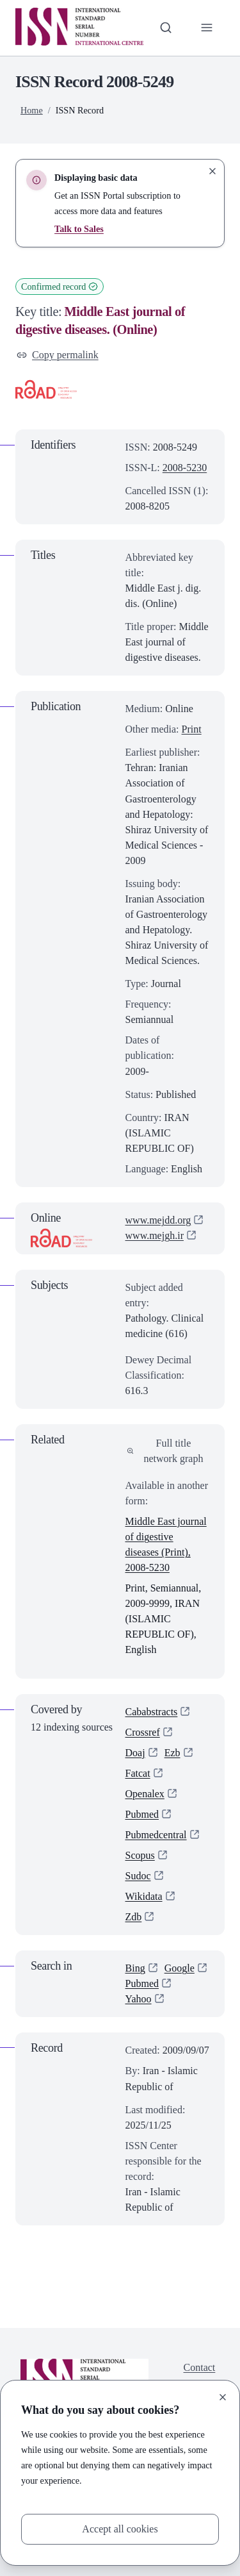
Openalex (144, 1793)
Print (192, 729)
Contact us (200, 2375)
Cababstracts (151, 1711)
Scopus (140, 1855)
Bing (135, 1968)
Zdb (133, 1916)
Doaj (135, 1752)
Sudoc (138, 1875)
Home (31, 110)
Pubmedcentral (156, 1834)
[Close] (222, 2397)
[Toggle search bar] (166, 28)
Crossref (142, 1732)
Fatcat (137, 1773)
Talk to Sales (79, 229)
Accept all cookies (119, 2528)
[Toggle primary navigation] (207, 28)
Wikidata (144, 1896)
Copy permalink (58, 354)
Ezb (172, 1752)
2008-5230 (185, 467)
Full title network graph (165, 1451)
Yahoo (138, 1998)
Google (179, 1968)
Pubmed (142, 1814)
